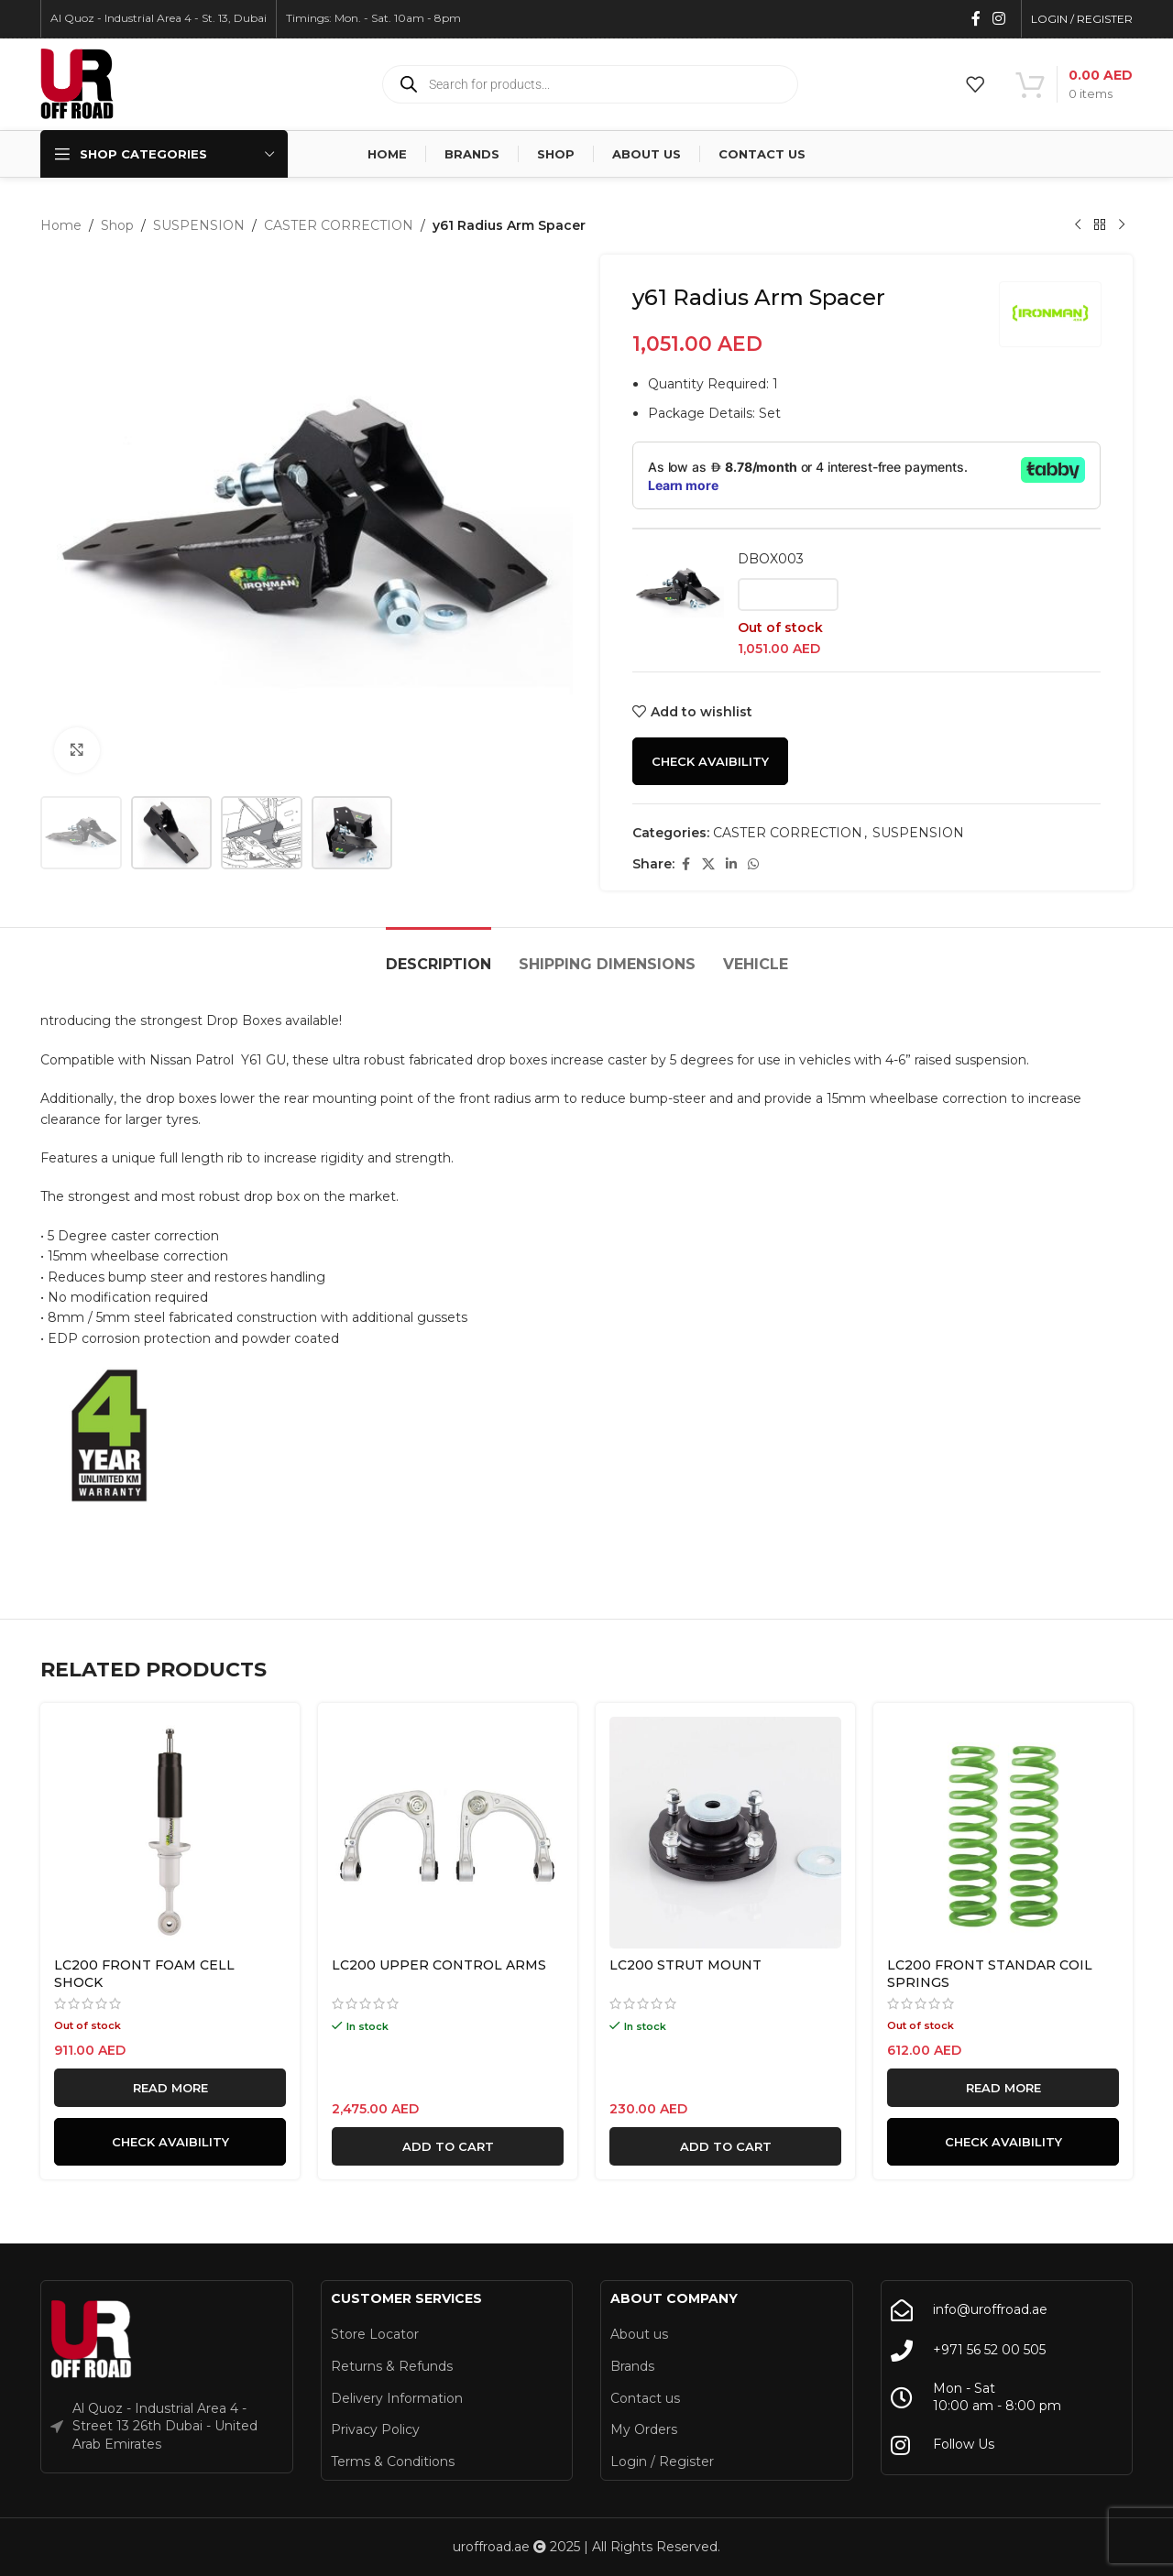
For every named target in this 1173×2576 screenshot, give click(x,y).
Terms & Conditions (393, 2461)
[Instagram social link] (999, 19)
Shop (117, 225)
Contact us (645, 2398)
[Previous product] (1078, 225)
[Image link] (91, 2339)
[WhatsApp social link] (753, 864)
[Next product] (1122, 225)
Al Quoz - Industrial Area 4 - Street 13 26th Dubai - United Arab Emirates (165, 2426)
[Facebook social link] (976, 19)
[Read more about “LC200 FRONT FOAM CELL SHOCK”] (170, 2087)
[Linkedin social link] (731, 864)
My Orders (643, 2429)
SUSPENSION (199, 225)
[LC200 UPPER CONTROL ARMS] (448, 1832)
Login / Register (662, 2461)
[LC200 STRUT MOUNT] (725, 1832)
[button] (448, 2146)
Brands (632, 2366)
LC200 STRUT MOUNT (685, 1965)
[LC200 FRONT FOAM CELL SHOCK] (170, 1832)
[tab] (438, 955)
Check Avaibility (710, 761)
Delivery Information (397, 2398)
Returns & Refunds (392, 2366)
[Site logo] (77, 83)
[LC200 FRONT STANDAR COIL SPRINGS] (1003, 1832)
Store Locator (375, 2334)
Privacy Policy (375, 2429)
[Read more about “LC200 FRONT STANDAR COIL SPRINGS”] (1003, 2087)
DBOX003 (771, 559)
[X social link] (708, 864)
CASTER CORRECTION (338, 225)
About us (639, 2334)
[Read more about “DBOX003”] (788, 594)
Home (61, 225)
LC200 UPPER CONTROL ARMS (439, 1965)
